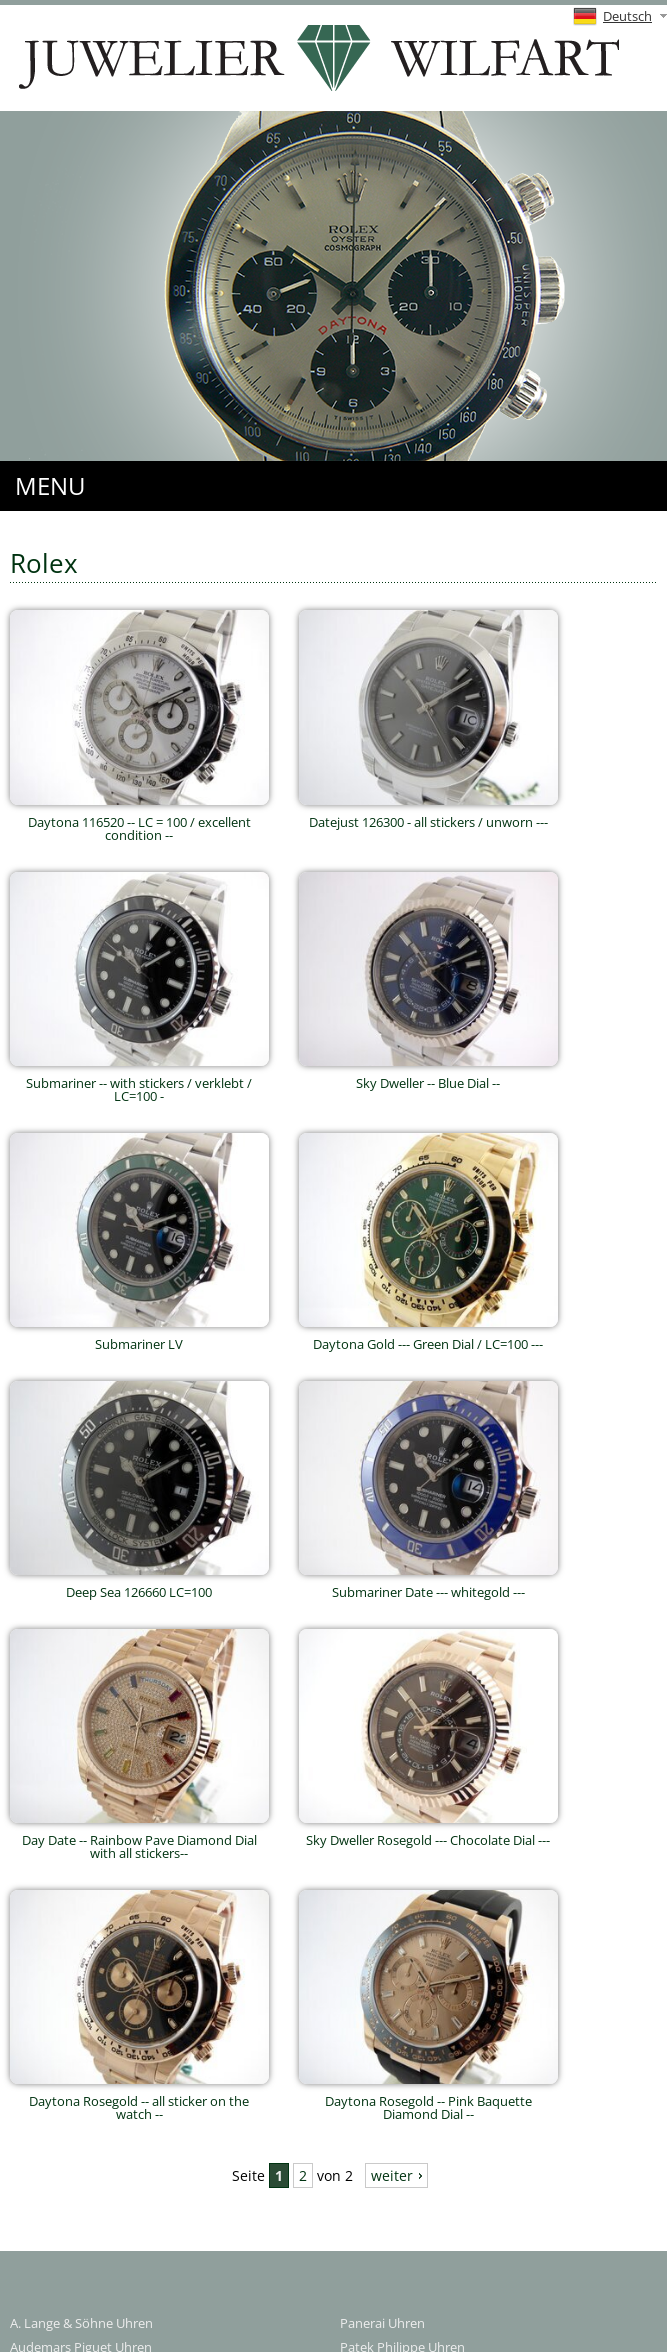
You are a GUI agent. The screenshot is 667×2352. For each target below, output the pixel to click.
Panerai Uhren (382, 2323)
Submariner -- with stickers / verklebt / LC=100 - (139, 1083)
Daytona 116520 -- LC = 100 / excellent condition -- (139, 822)
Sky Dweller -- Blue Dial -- (428, 1076)
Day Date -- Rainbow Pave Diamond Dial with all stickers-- (139, 1840)
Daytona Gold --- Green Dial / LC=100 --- (428, 1337)
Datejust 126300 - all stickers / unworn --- (428, 815)
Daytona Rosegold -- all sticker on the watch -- (139, 2101)
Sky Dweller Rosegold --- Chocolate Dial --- (428, 1833)
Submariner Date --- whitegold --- (428, 1585)
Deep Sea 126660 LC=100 (139, 1585)
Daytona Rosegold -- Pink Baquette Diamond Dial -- (428, 2101)
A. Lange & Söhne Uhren (81, 2323)
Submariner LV (139, 1337)
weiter (392, 2175)
